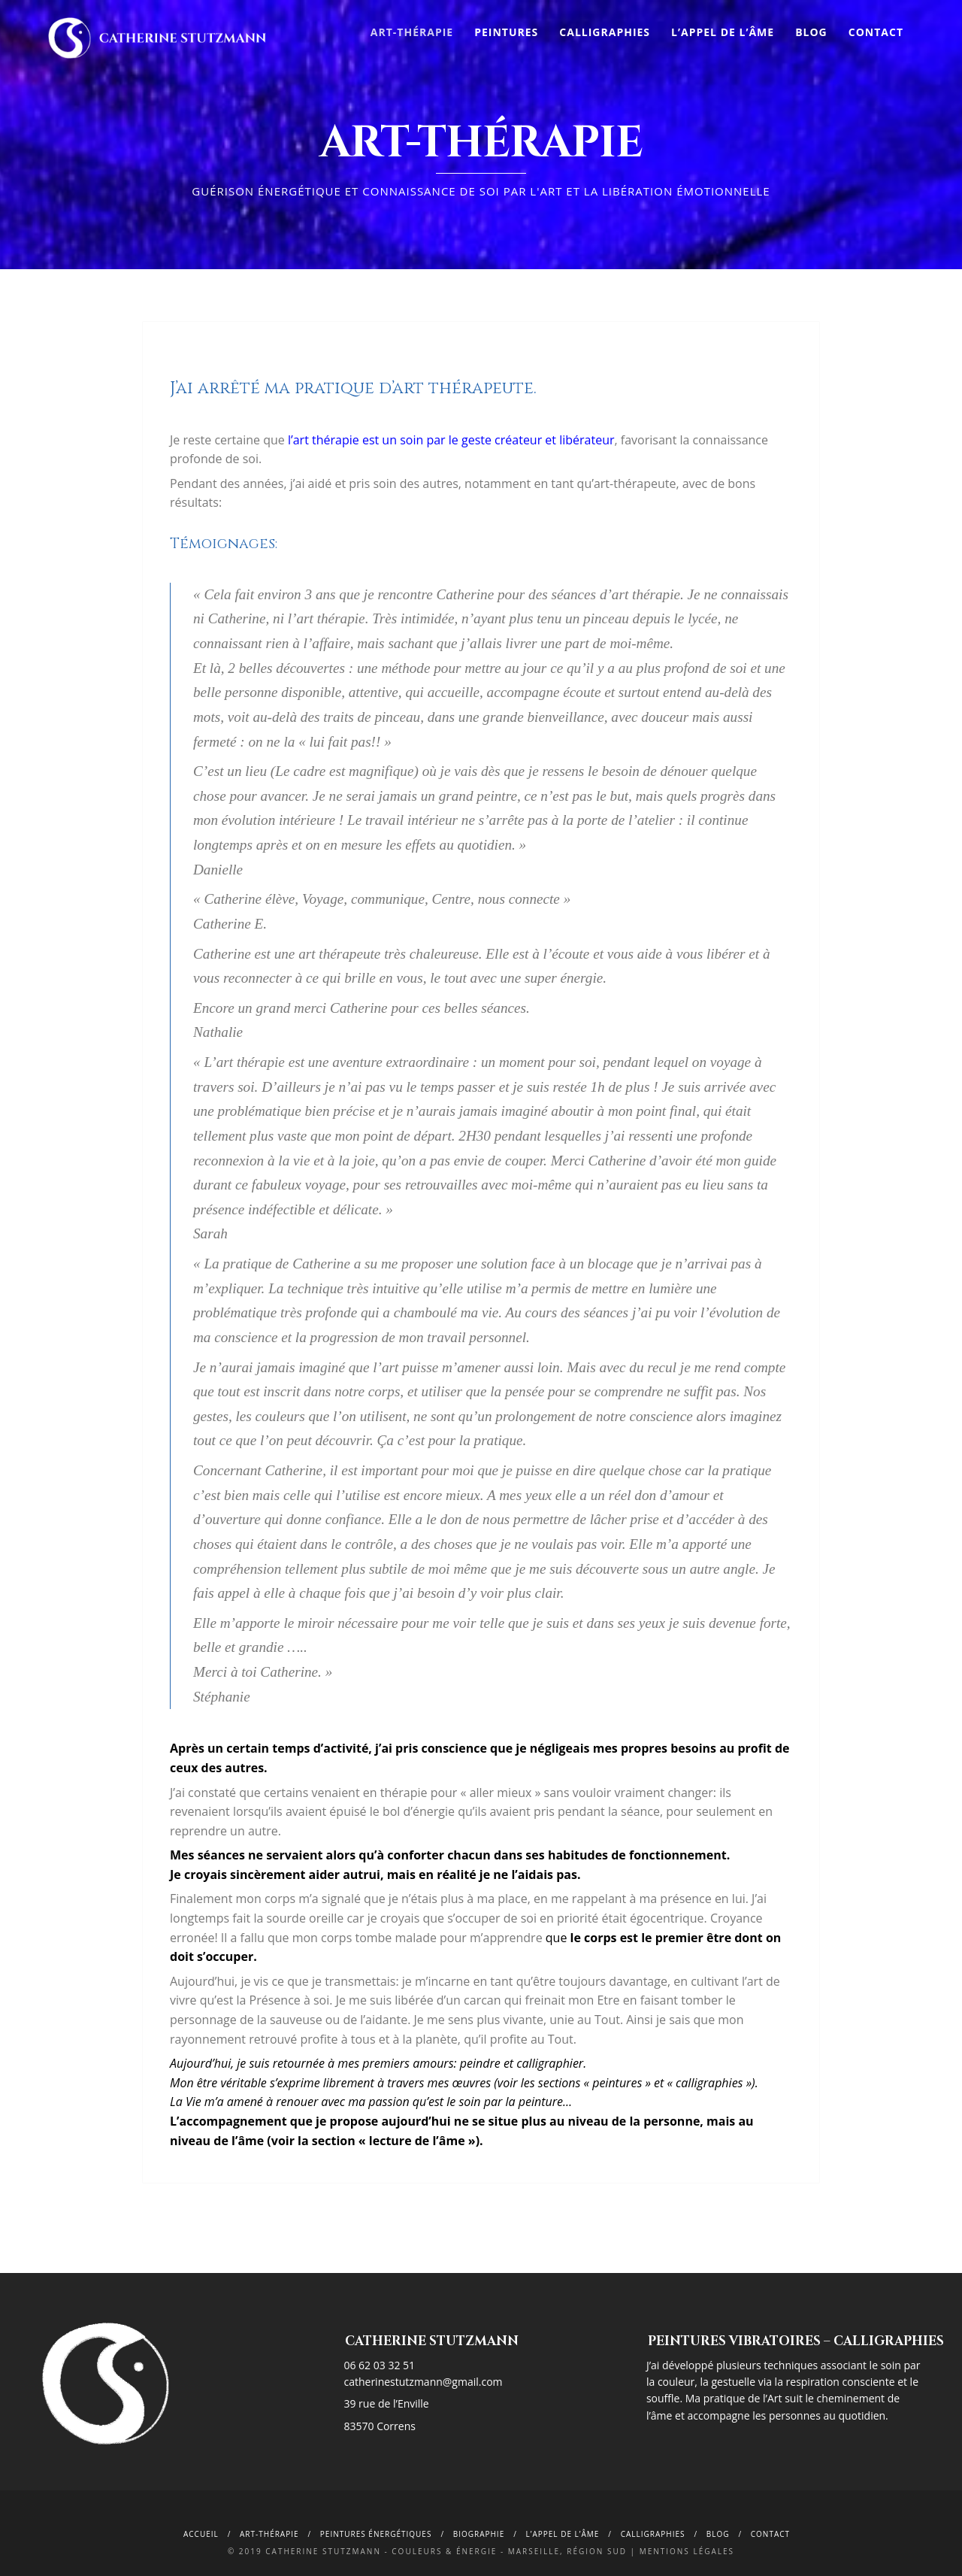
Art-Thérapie (412, 32)
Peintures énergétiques (376, 2534)
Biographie (479, 2534)
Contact (876, 32)
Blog (811, 32)
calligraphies (653, 2534)
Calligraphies (604, 32)
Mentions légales (687, 2551)
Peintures (506, 32)
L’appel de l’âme (722, 32)
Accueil (201, 2534)
